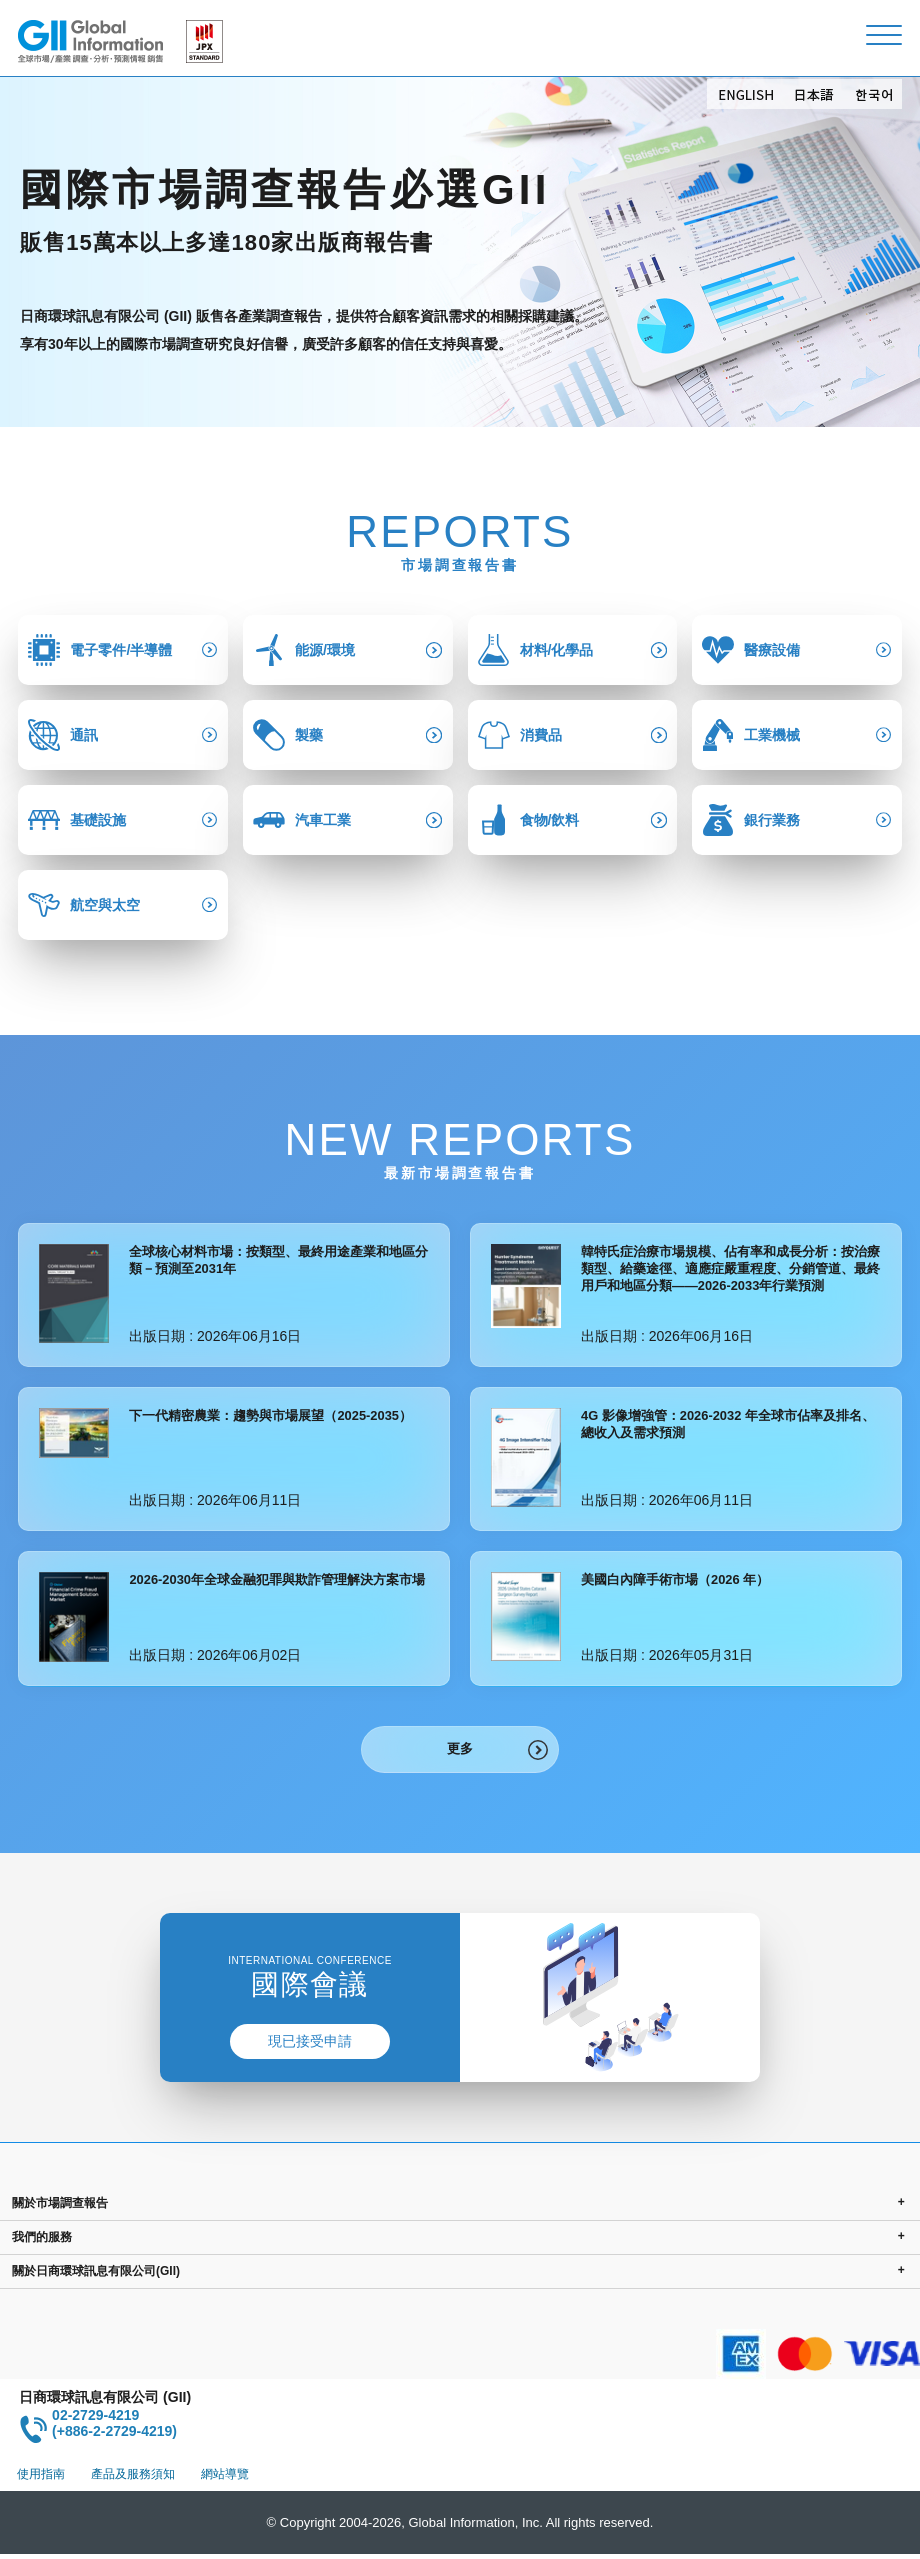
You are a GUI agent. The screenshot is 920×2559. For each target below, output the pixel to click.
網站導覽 (225, 2479)
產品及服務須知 (133, 2479)
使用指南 (41, 2479)
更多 (460, 1751)
